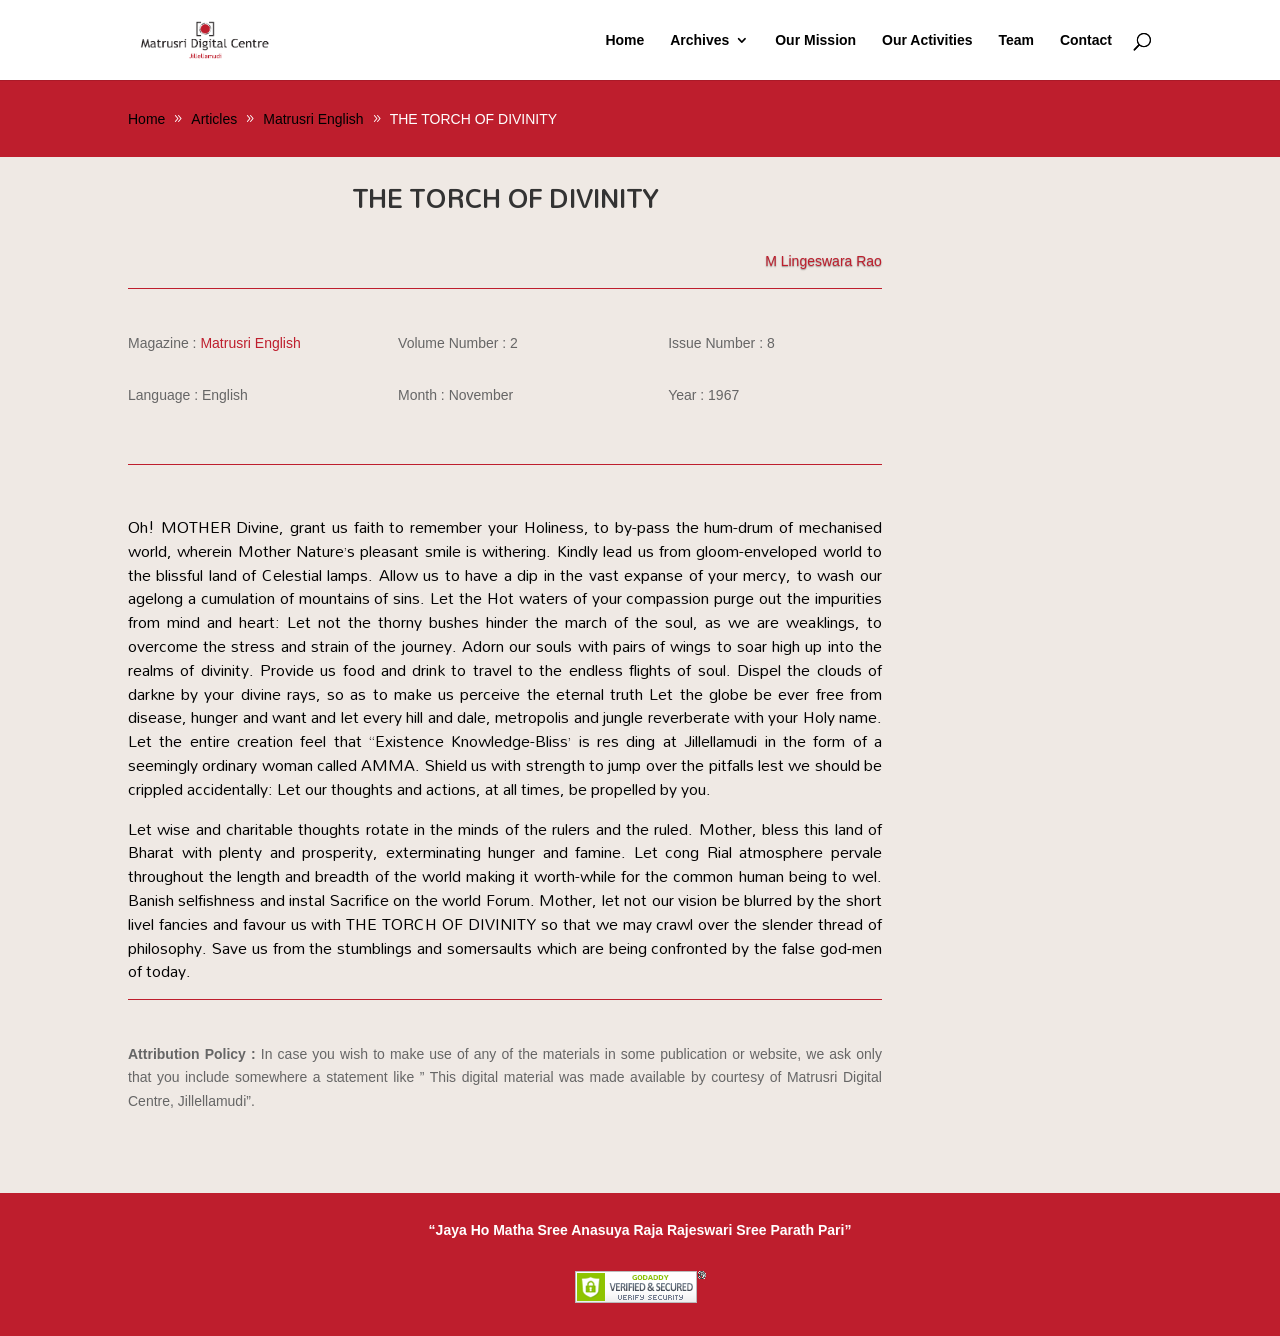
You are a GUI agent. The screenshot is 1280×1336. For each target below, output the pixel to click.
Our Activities (927, 40)
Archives (699, 40)
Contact (1086, 40)
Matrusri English (250, 343)
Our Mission (815, 40)
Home (624, 40)
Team (1016, 40)
